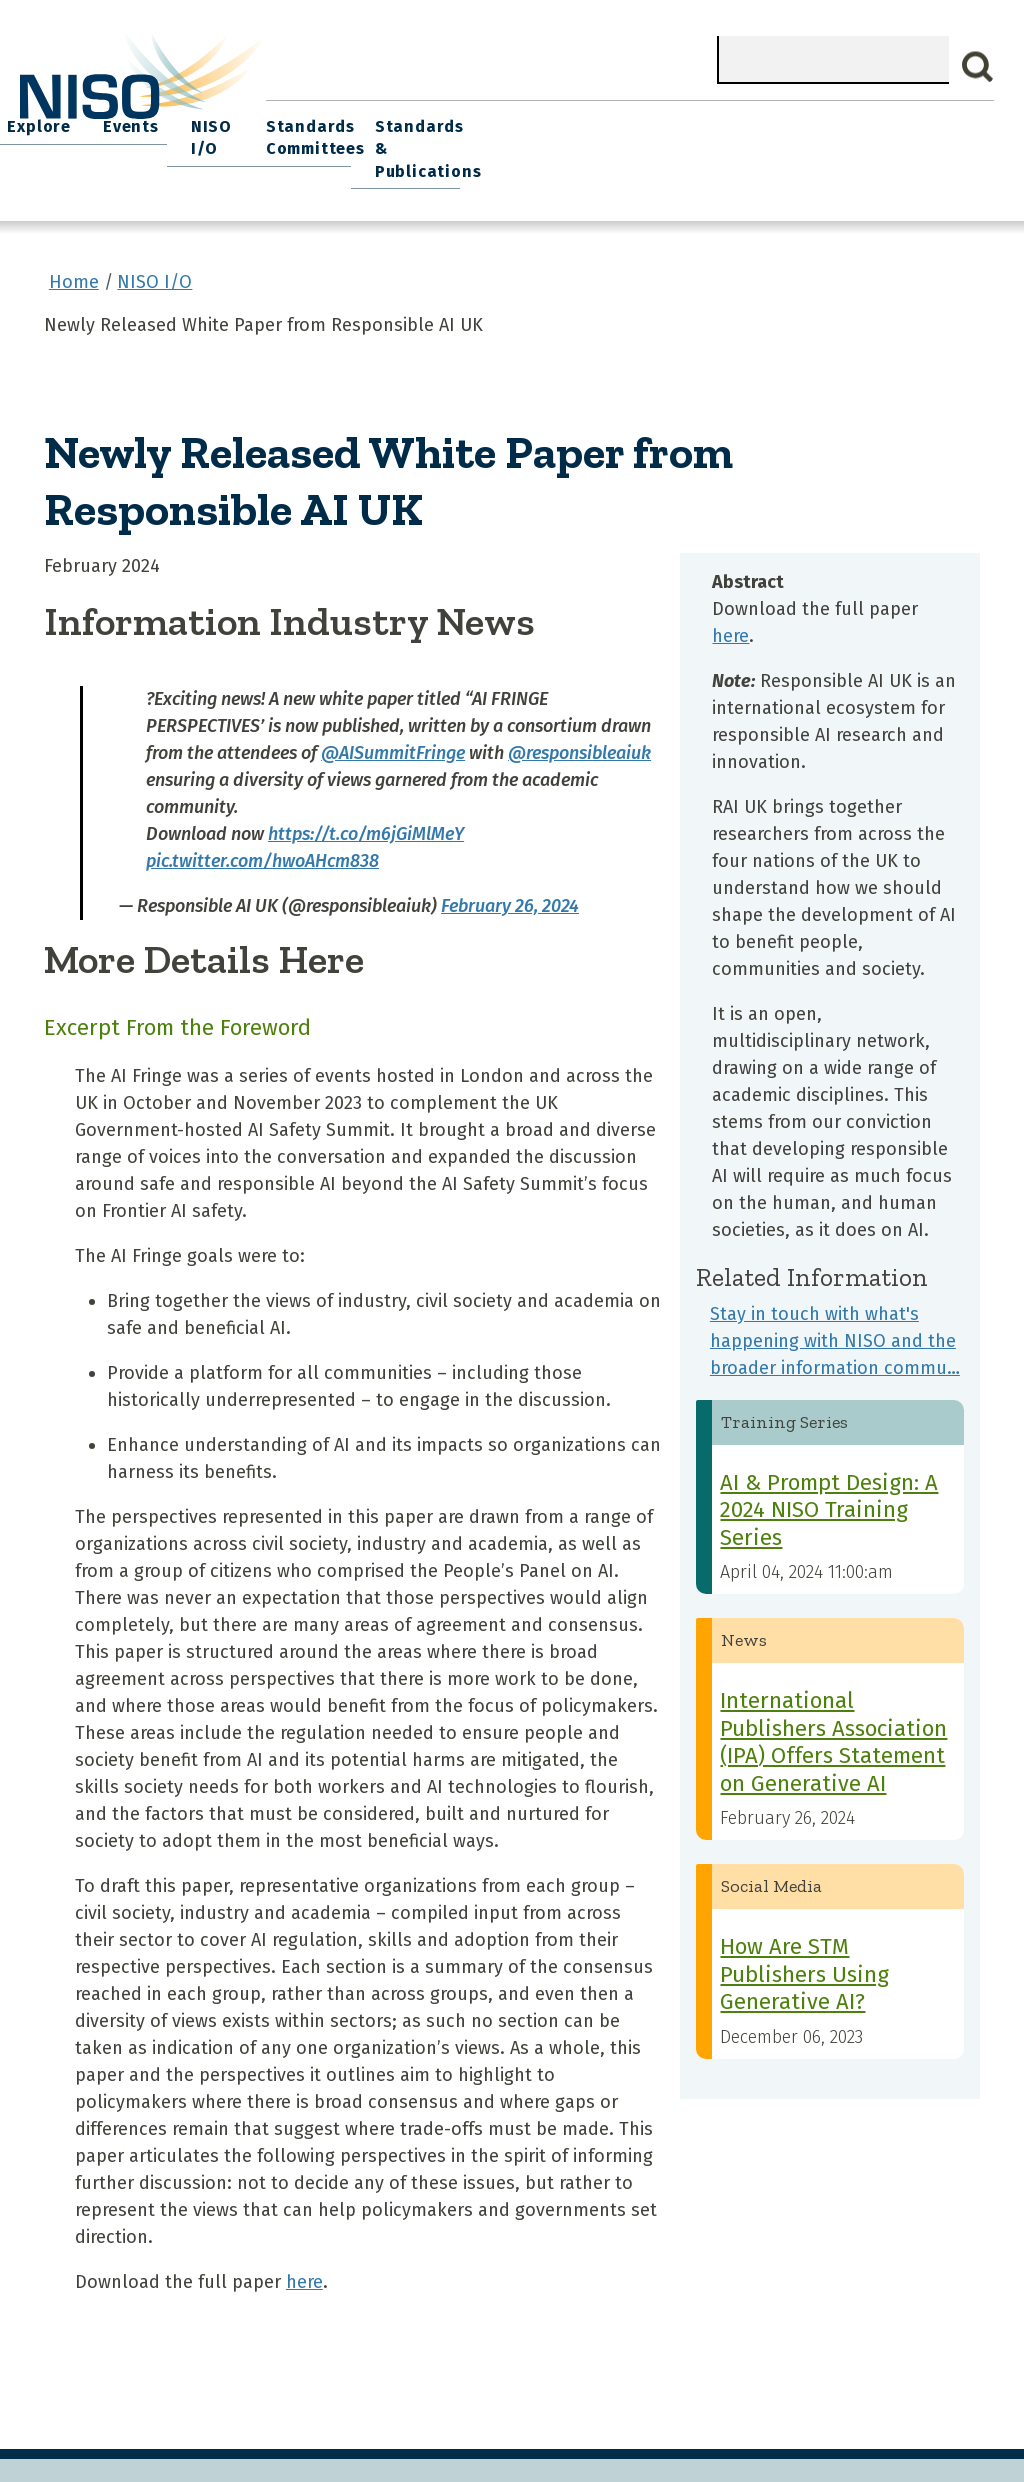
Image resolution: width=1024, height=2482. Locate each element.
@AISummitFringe (393, 719)
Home (295, 120)
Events (634, 120)
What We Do (379, 120)
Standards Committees (807, 131)
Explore (563, 120)
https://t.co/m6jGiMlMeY (366, 800)
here (304, 2249)
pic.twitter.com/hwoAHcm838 (262, 827)
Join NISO (480, 120)
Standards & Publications (932, 131)
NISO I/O (710, 120)
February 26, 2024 (510, 872)
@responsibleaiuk (579, 719)
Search (978, 67)
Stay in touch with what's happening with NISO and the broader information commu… (835, 1307)
